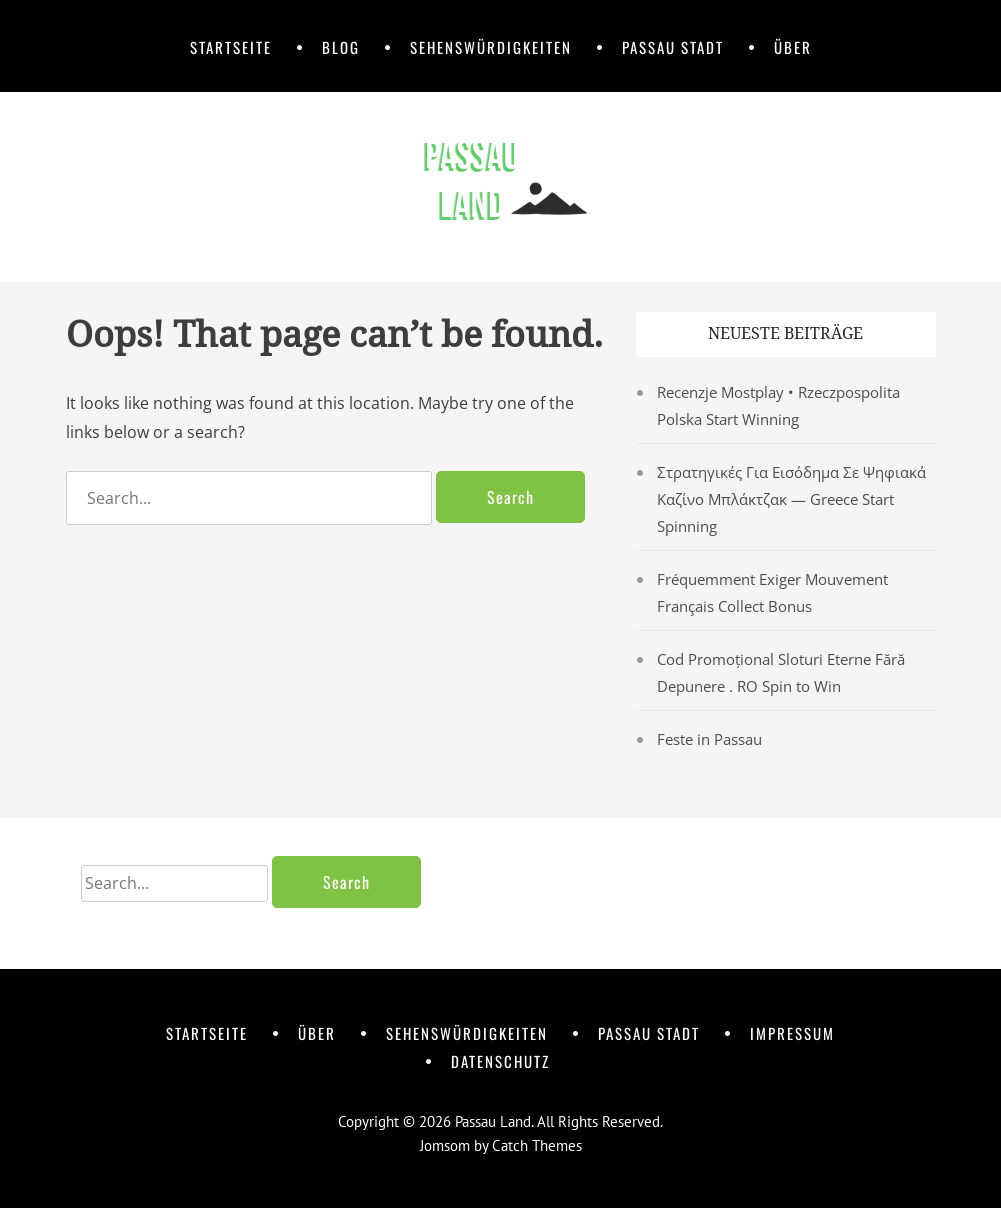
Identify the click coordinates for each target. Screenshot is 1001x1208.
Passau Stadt (673, 47)
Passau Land (493, 1121)
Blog (341, 47)
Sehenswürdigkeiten (491, 47)
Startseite (231, 47)
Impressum (792, 1033)
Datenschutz (500, 1061)
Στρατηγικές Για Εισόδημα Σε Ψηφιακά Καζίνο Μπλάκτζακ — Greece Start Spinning (791, 499)
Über (793, 47)
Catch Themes (537, 1145)
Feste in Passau (709, 739)
